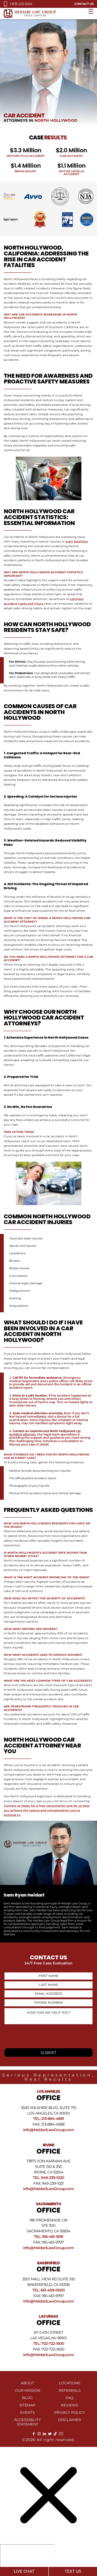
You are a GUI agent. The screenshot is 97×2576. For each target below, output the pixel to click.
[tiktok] (55, 2438)
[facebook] (34, 2438)
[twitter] (50, 2438)
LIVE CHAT (24, 2571)
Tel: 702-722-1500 (48, 2346)
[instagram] (39, 2438)
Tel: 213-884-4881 (48, 2119)
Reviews (69, 2408)
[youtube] (61, 2438)
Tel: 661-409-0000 (48, 2292)
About (27, 2386)
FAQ (70, 2401)
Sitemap (27, 2408)
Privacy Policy (69, 2416)
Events (27, 2416)
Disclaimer (69, 2423)
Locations (69, 2386)
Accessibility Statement (27, 2425)
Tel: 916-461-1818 (48, 2238)
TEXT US (73, 2571)
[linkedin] (44, 2438)
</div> (27, 2561)
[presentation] (33, 2036)
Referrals (69, 2394)
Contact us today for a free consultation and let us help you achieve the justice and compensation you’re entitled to (47, 1810)
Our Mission (28, 2394)
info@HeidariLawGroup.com (48, 2130)
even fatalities (76, 541)
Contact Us (84, 4)
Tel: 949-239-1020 (48, 2178)
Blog (27, 2401)
